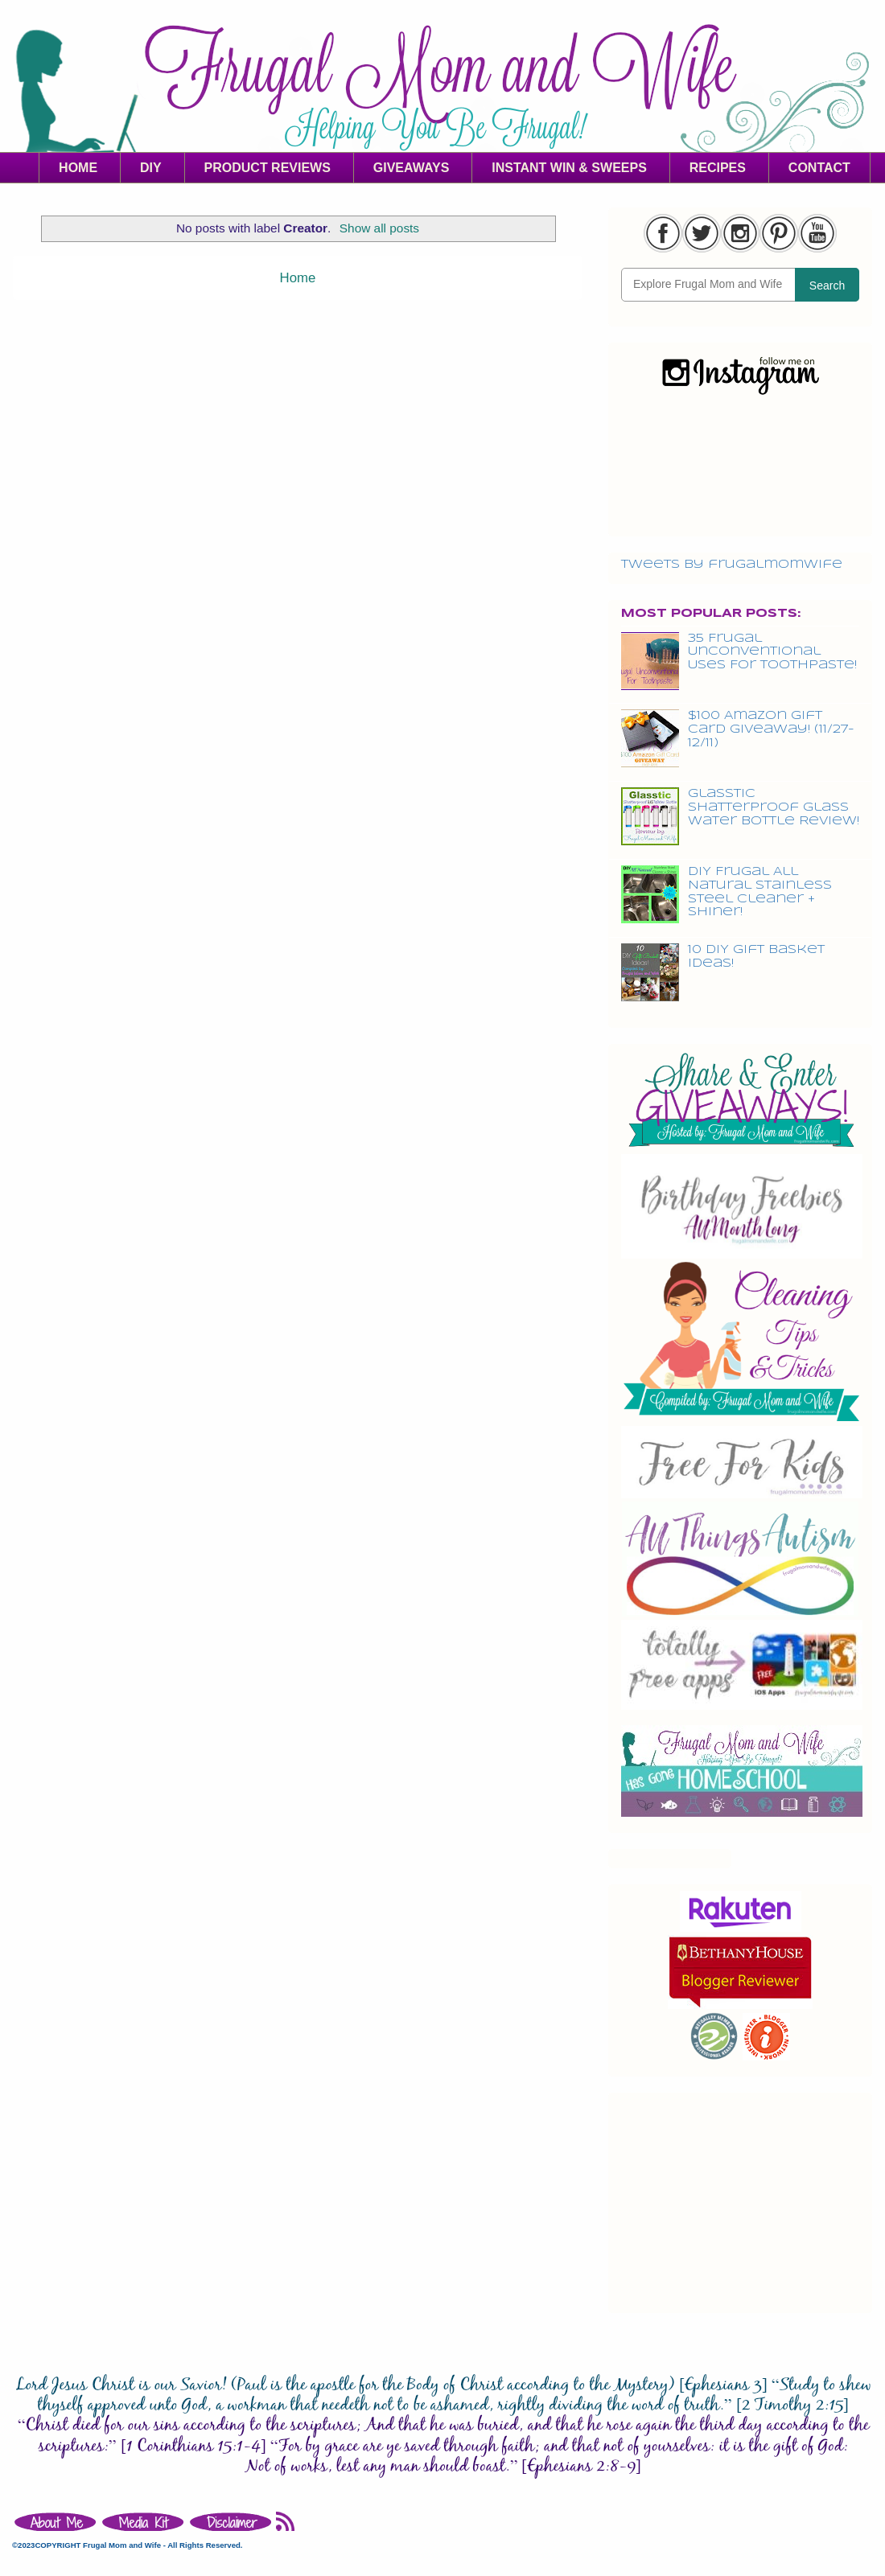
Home (298, 278)
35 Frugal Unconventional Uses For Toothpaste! (772, 652)
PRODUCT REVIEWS (267, 168)
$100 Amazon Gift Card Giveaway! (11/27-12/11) (771, 729)
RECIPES (717, 168)
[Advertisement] (740, 2199)
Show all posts (379, 228)
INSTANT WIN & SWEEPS (569, 168)
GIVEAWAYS (411, 168)
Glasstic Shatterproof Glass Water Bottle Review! (773, 807)
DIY (151, 168)
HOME (78, 168)
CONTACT (819, 168)
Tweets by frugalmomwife (731, 564)
